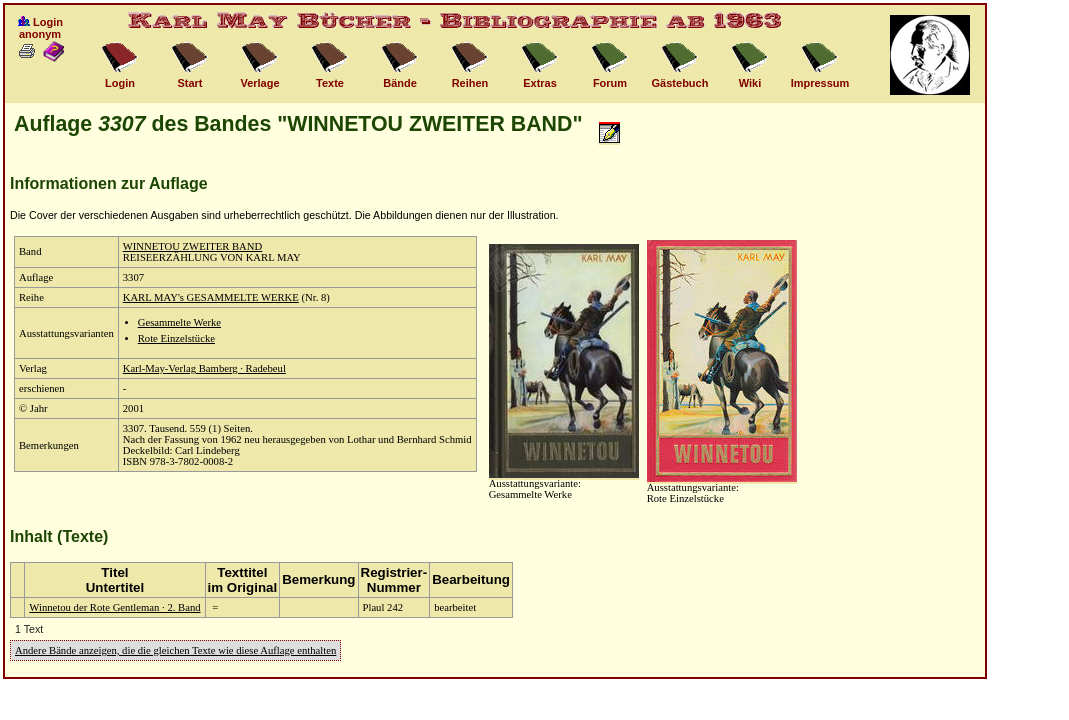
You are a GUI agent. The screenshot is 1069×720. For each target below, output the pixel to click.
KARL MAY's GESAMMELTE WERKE (211, 297)
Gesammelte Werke (179, 322)
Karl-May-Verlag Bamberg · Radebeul (204, 368)
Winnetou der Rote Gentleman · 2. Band (114, 607)
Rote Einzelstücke (176, 338)
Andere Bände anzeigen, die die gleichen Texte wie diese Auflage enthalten (175, 650)
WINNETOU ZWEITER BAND (193, 246)
